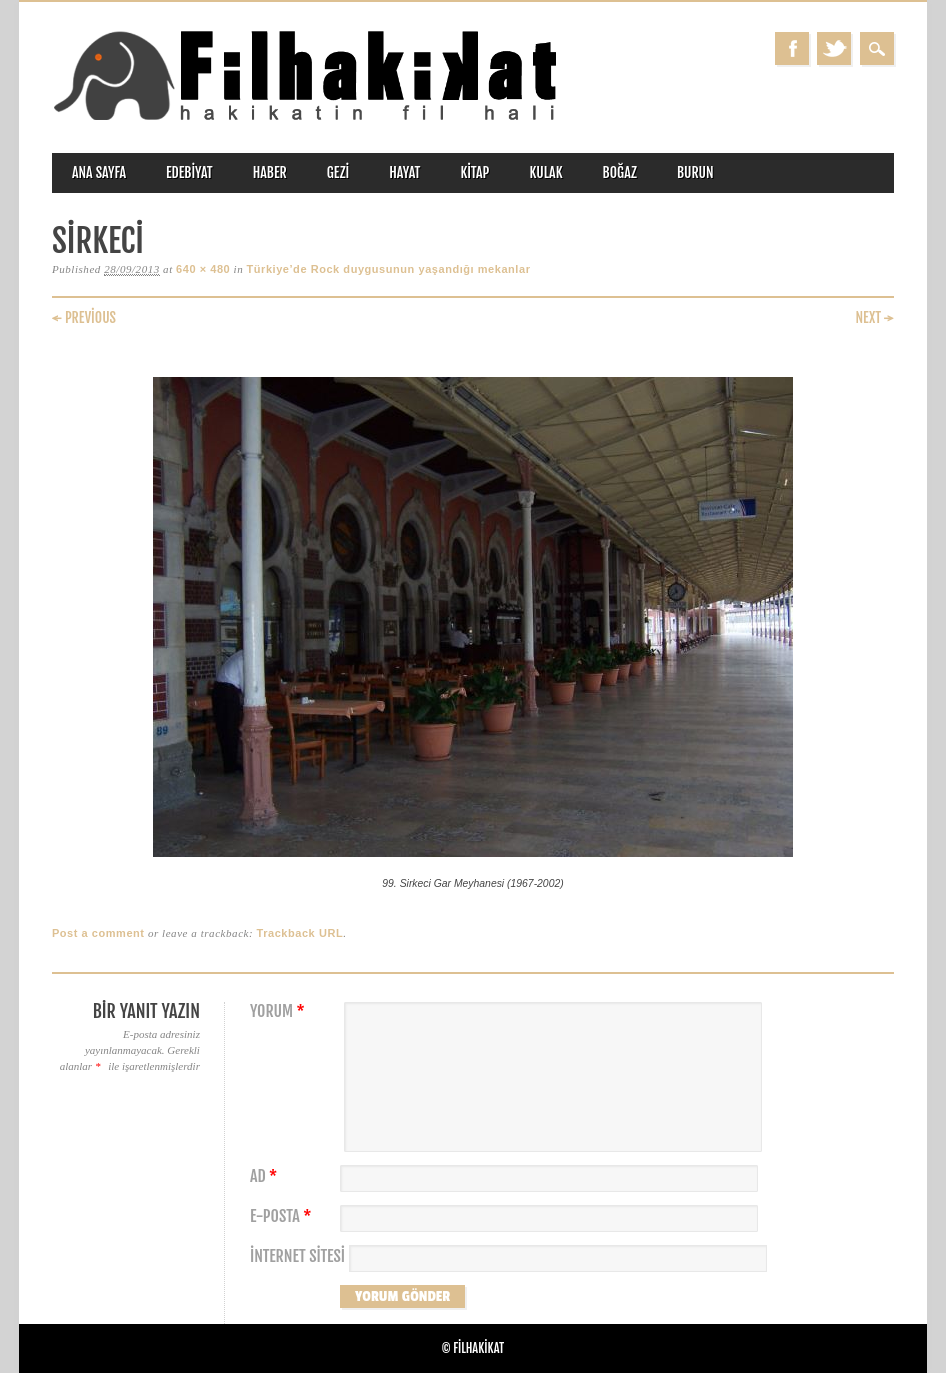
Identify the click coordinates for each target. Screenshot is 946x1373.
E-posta (283, 1216)
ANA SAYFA (99, 172)
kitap (474, 172)
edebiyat (189, 172)
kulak (545, 172)
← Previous (84, 317)
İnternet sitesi (297, 1256)
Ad (266, 1176)
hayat (404, 172)
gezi (338, 172)
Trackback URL (300, 933)
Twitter (834, 48)
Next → (874, 317)
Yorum (280, 1011)
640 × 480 (203, 269)
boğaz (620, 172)
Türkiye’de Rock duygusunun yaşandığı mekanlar (389, 269)
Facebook (792, 48)
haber (270, 172)
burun (695, 172)
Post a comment (98, 933)
